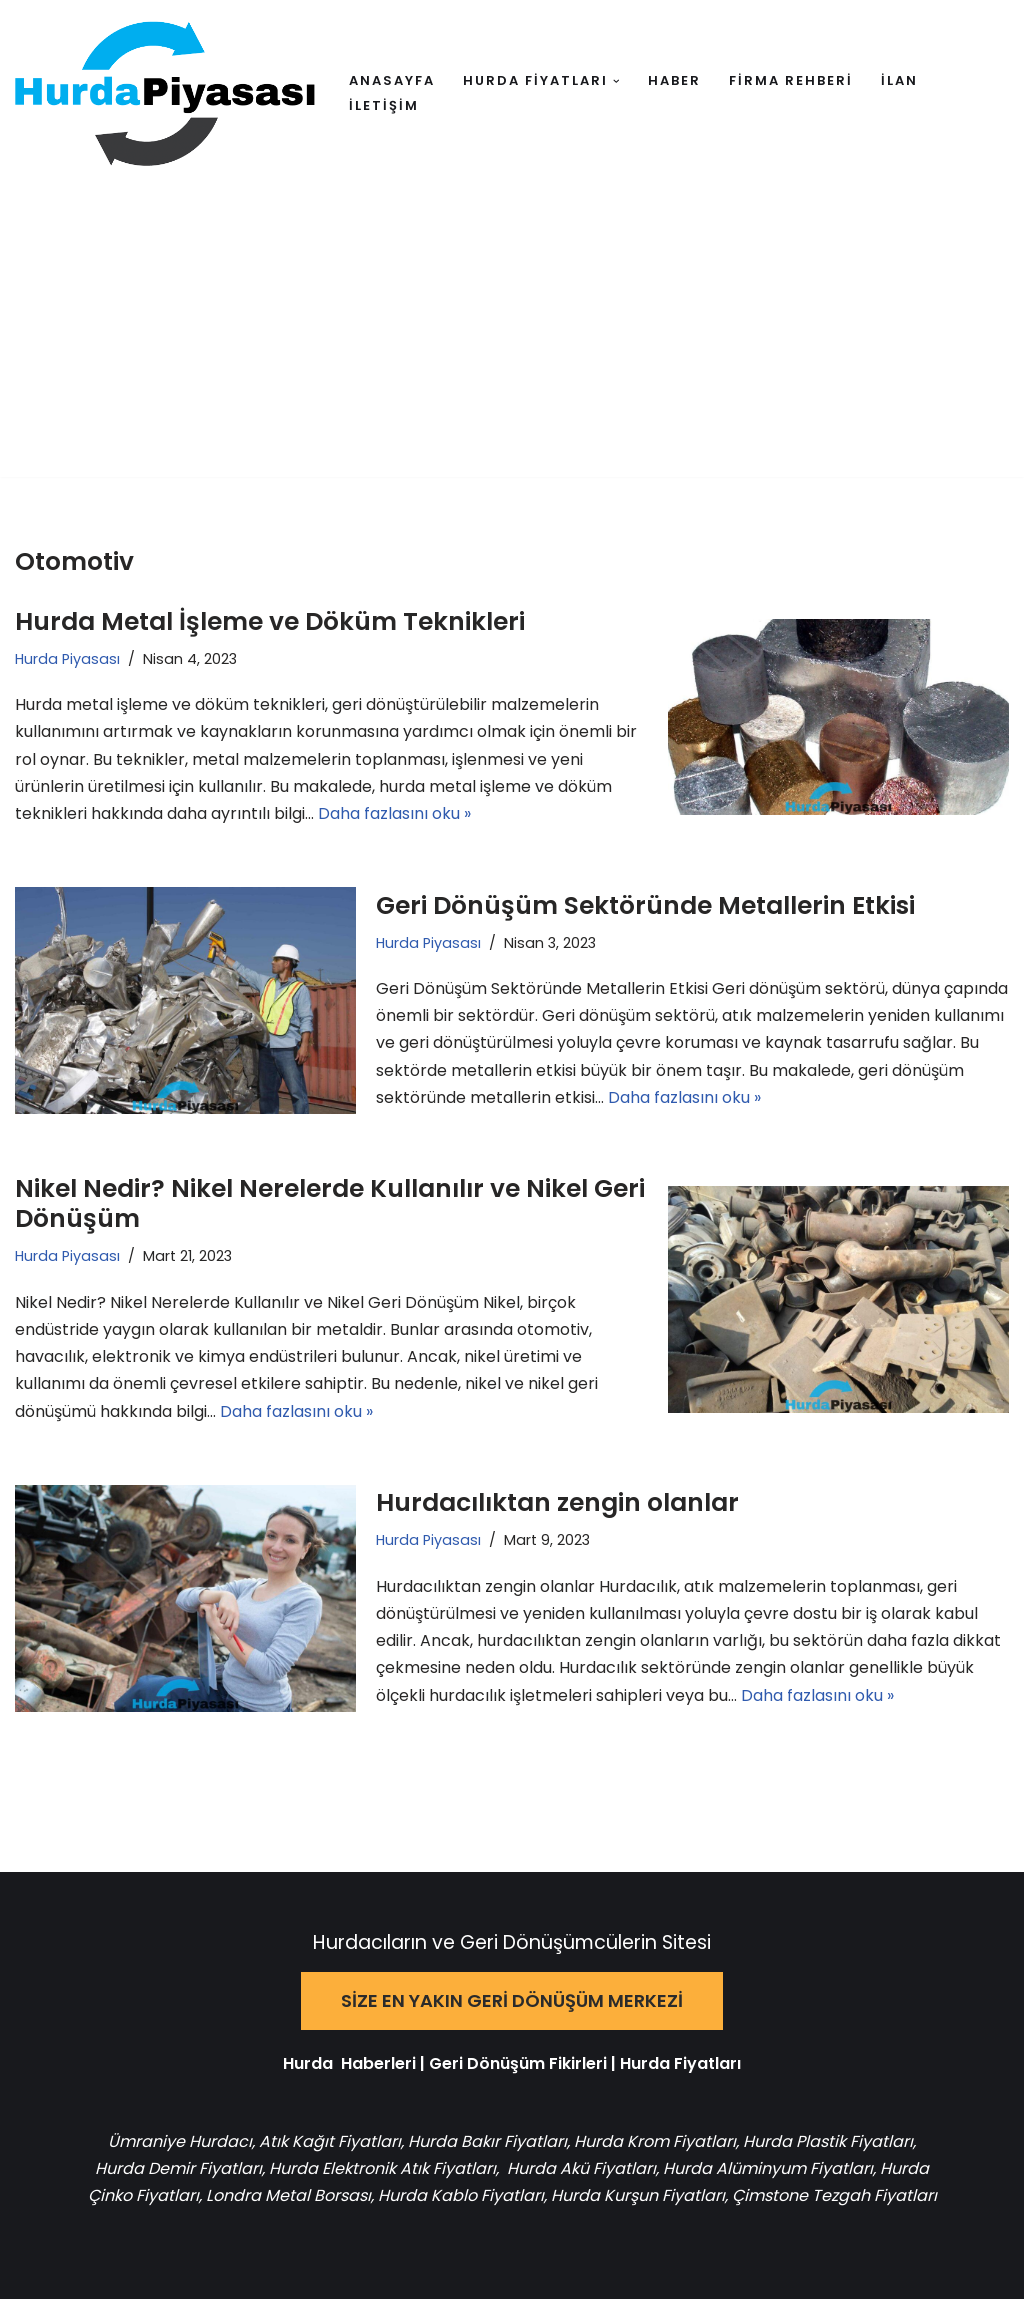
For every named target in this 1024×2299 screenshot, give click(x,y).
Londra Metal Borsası (288, 2195)
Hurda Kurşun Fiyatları (638, 2195)
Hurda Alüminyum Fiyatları (766, 2168)
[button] (616, 81)
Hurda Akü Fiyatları (581, 2168)
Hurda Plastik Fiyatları (828, 2141)
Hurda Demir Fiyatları (178, 2168)
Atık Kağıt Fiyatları (330, 2141)
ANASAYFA (392, 80)
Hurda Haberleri (349, 2063)
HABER (674, 80)
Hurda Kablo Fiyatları (461, 2195)
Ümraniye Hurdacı (180, 2141)
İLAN (899, 80)
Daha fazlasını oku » (394, 813)
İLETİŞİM (384, 105)
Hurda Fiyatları (680, 2063)
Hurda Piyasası (67, 659)
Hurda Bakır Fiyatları (487, 2141)
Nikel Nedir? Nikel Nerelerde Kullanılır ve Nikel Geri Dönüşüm (330, 1203)
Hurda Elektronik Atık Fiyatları (382, 2168)
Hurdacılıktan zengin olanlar (557, 1502)
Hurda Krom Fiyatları (655, 2141)
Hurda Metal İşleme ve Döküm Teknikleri (270, 621)
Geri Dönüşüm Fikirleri (518, 2063)
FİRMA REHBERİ (791, 80)
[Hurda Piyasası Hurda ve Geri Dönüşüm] (165, 93)
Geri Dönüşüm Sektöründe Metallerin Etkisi (645, 905)
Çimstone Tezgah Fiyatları (834, 2195)
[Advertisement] (512, 337)
